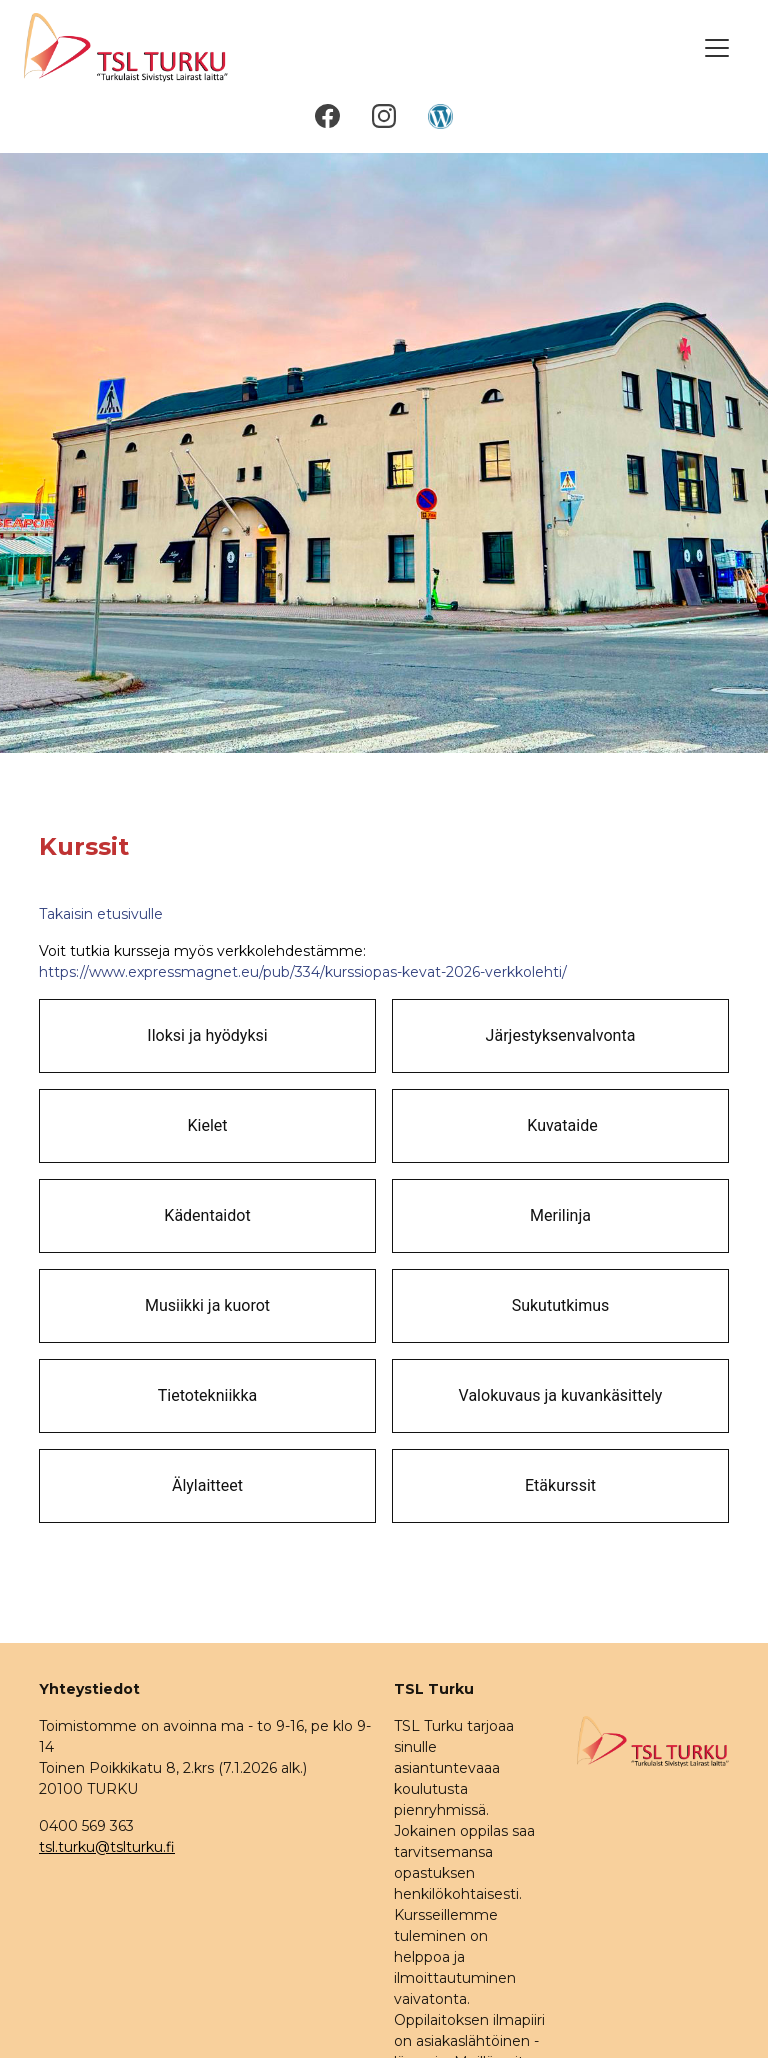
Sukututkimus (561, 1305)
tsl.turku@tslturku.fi (107, 1847)
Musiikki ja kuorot (207, 1305)
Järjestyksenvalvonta (561, 1035)
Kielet (207, 1125)
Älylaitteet (207, 1485)
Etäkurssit (560, 1485)
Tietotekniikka (208, 1395)
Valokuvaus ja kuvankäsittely (561, 1395)
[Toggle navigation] (717, 48)
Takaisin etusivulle (101, 914)
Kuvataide (560, 1125)
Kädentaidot (207, 1215)
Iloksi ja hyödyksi (207, 1035)
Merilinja (560, 1215)
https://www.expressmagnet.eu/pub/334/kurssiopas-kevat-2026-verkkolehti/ (303, 972)
